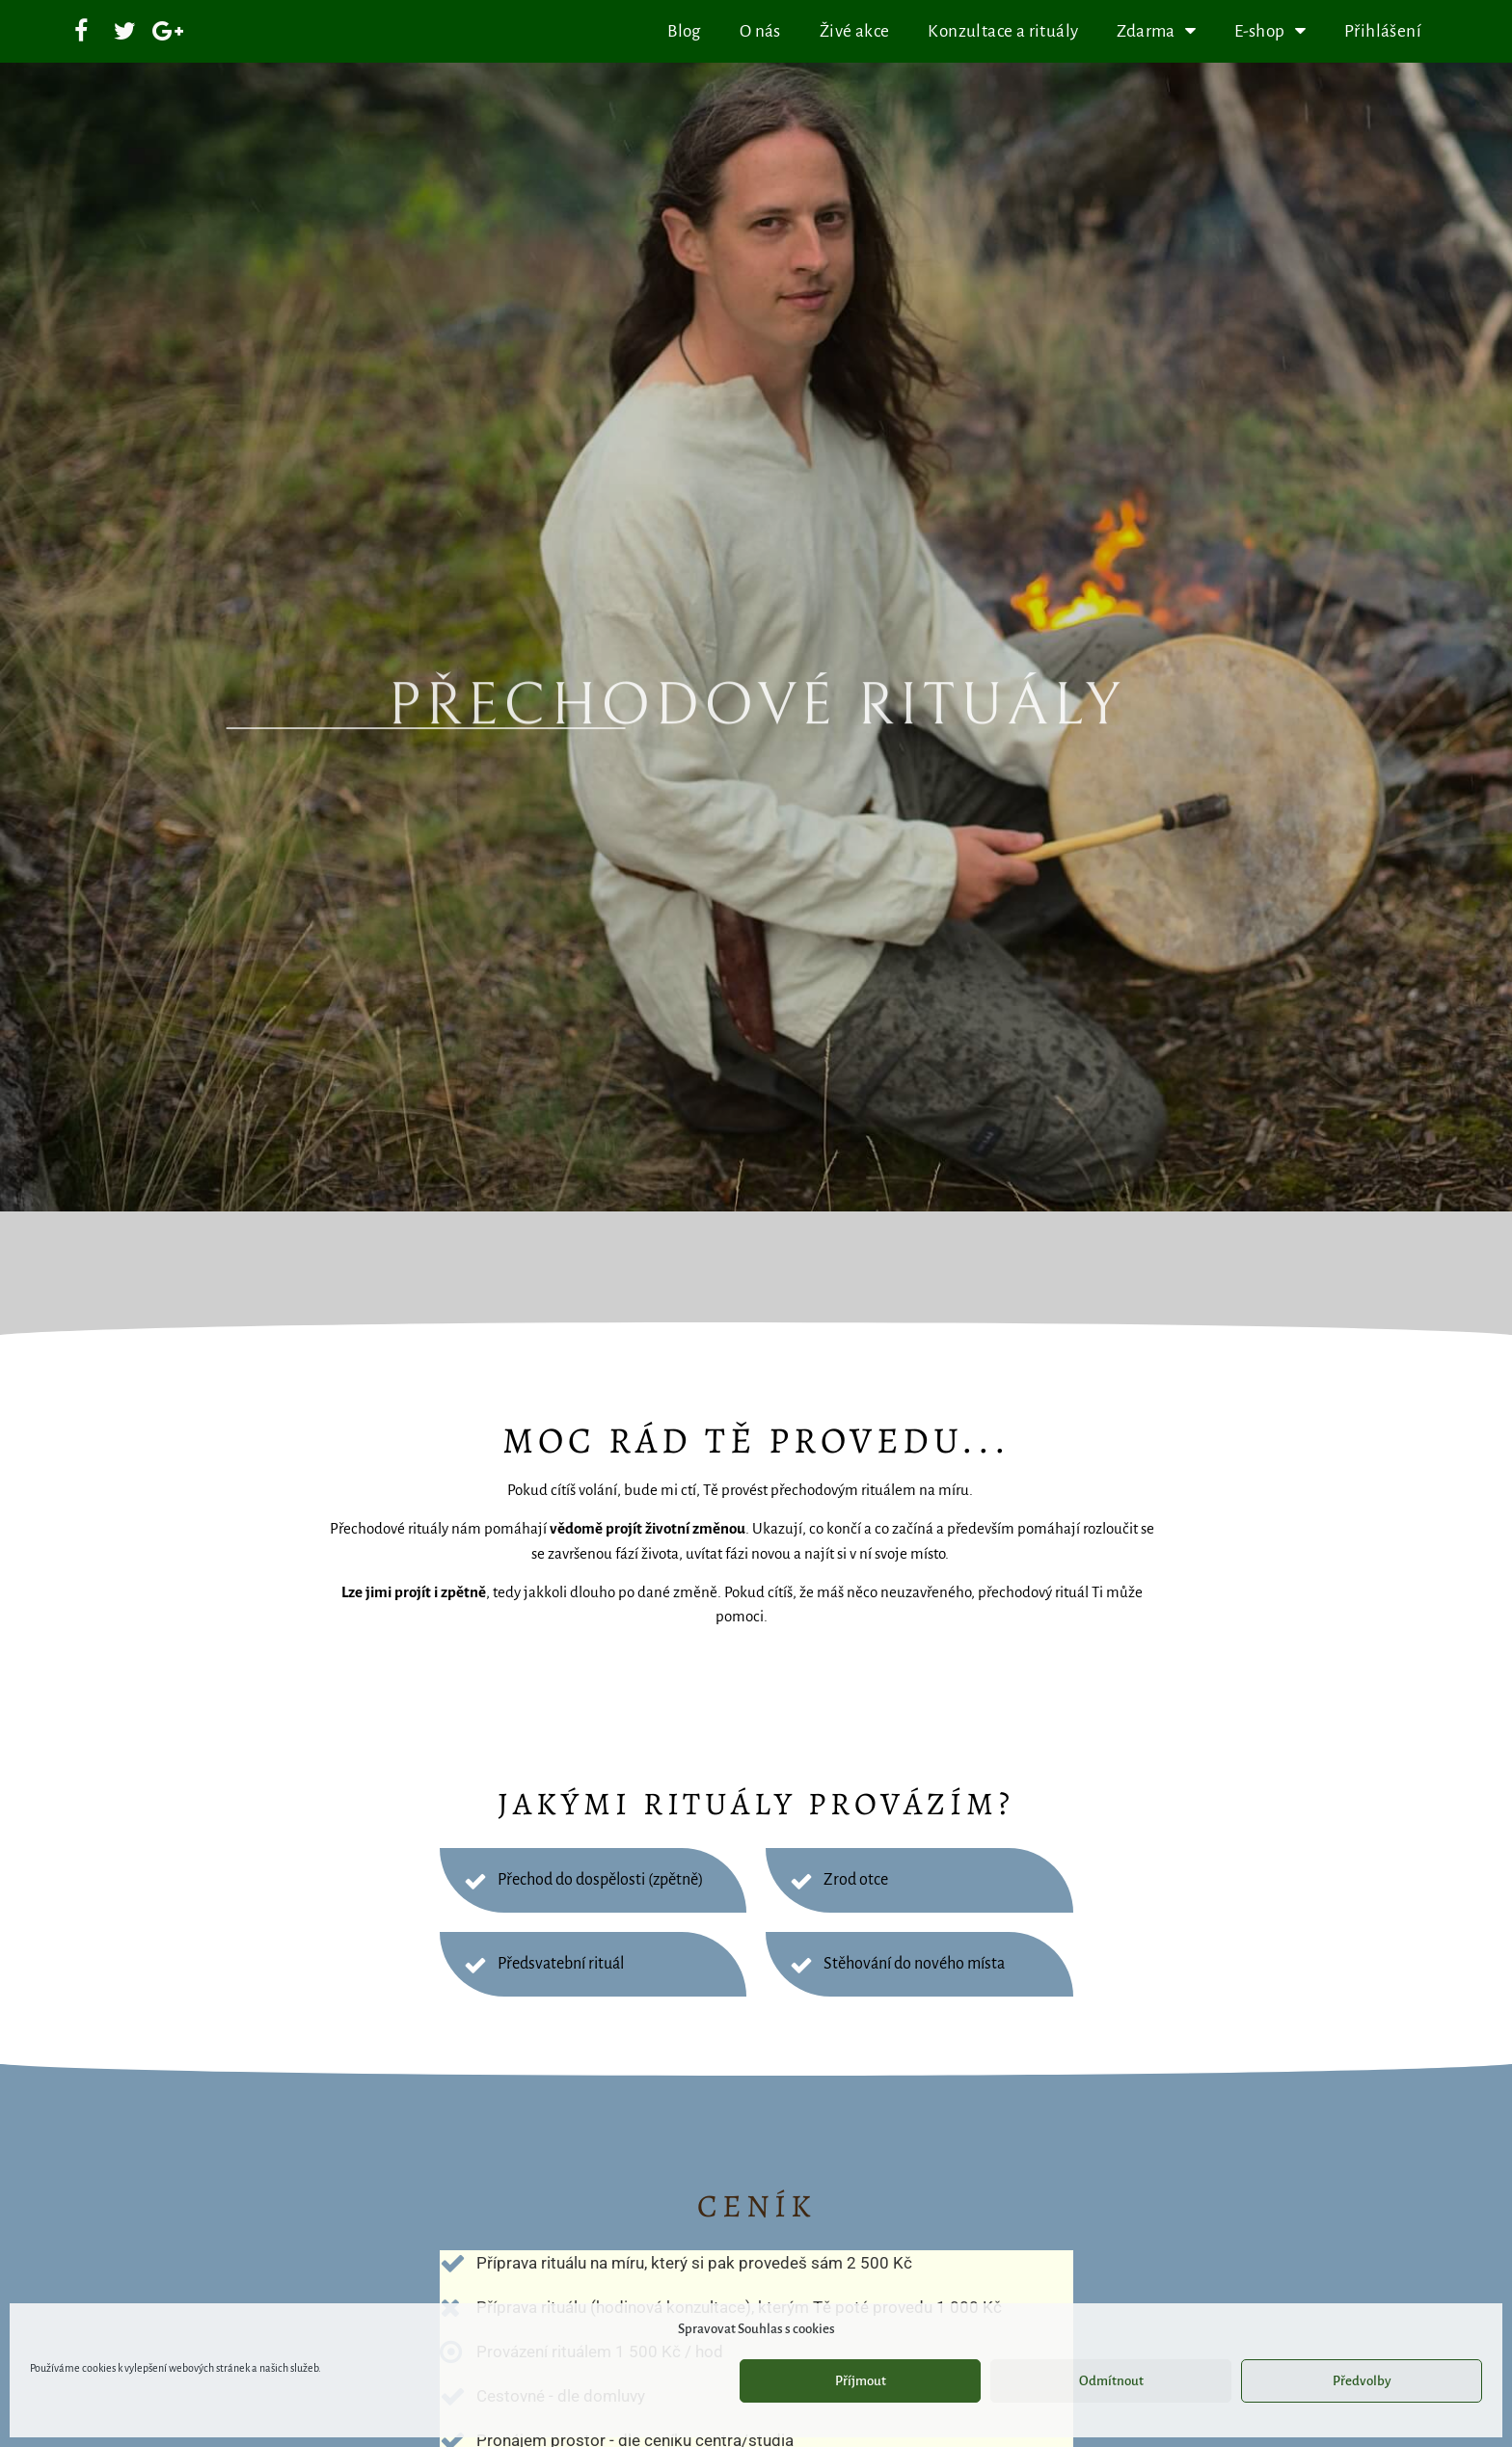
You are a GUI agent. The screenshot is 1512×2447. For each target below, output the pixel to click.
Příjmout (860, 2381)
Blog (684, 31)
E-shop (1270, 31)
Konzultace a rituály (1003, 31)
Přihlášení (1382, 31)
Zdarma (1156, 31)
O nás (760, 31)
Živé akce (855, 31)
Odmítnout (1111, 2381)
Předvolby (1362, 2381)
